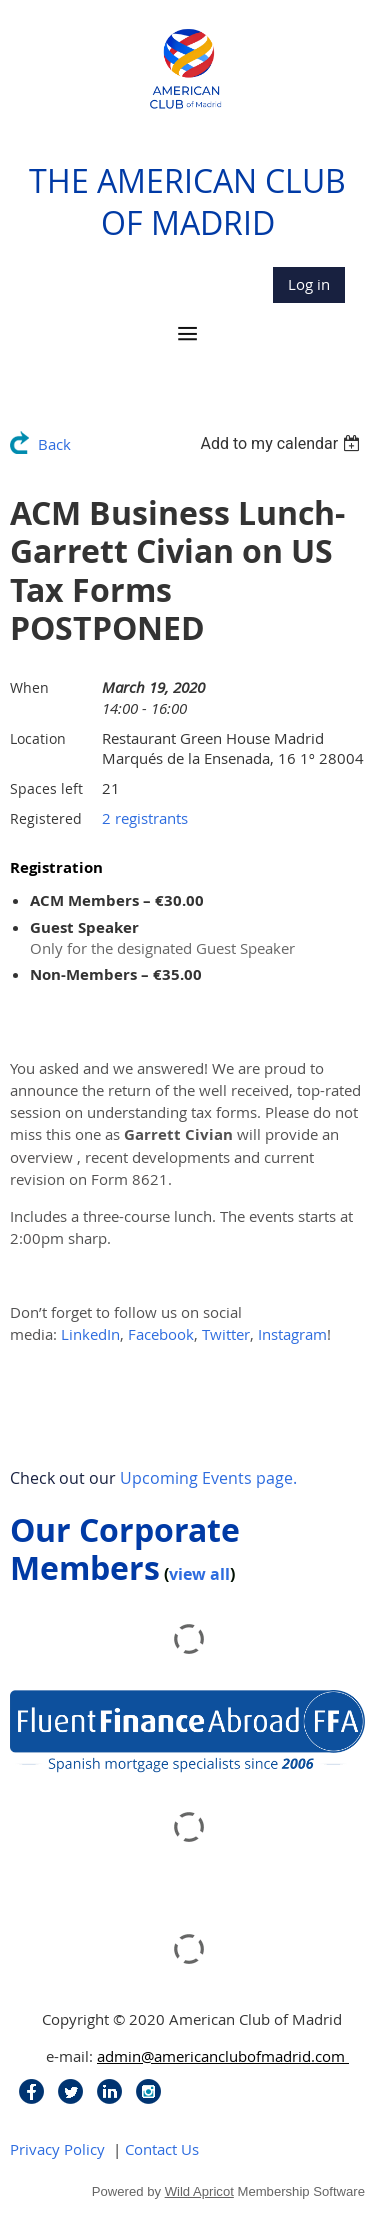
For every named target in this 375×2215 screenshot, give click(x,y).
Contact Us (162, 2149)
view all (199, 1574)
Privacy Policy (57, 2149)
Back (54, 444)
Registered (46, 818)
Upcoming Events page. (208, 1478)
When (29, 687)
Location (38, 738)
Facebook (161, 1334)
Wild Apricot (199, 2191)
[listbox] (282, 443)
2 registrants (145, 818)
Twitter (226, 1334)
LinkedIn (90, 1334)
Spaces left (46, 788)
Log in (309, 284)
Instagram (292, 1334)
